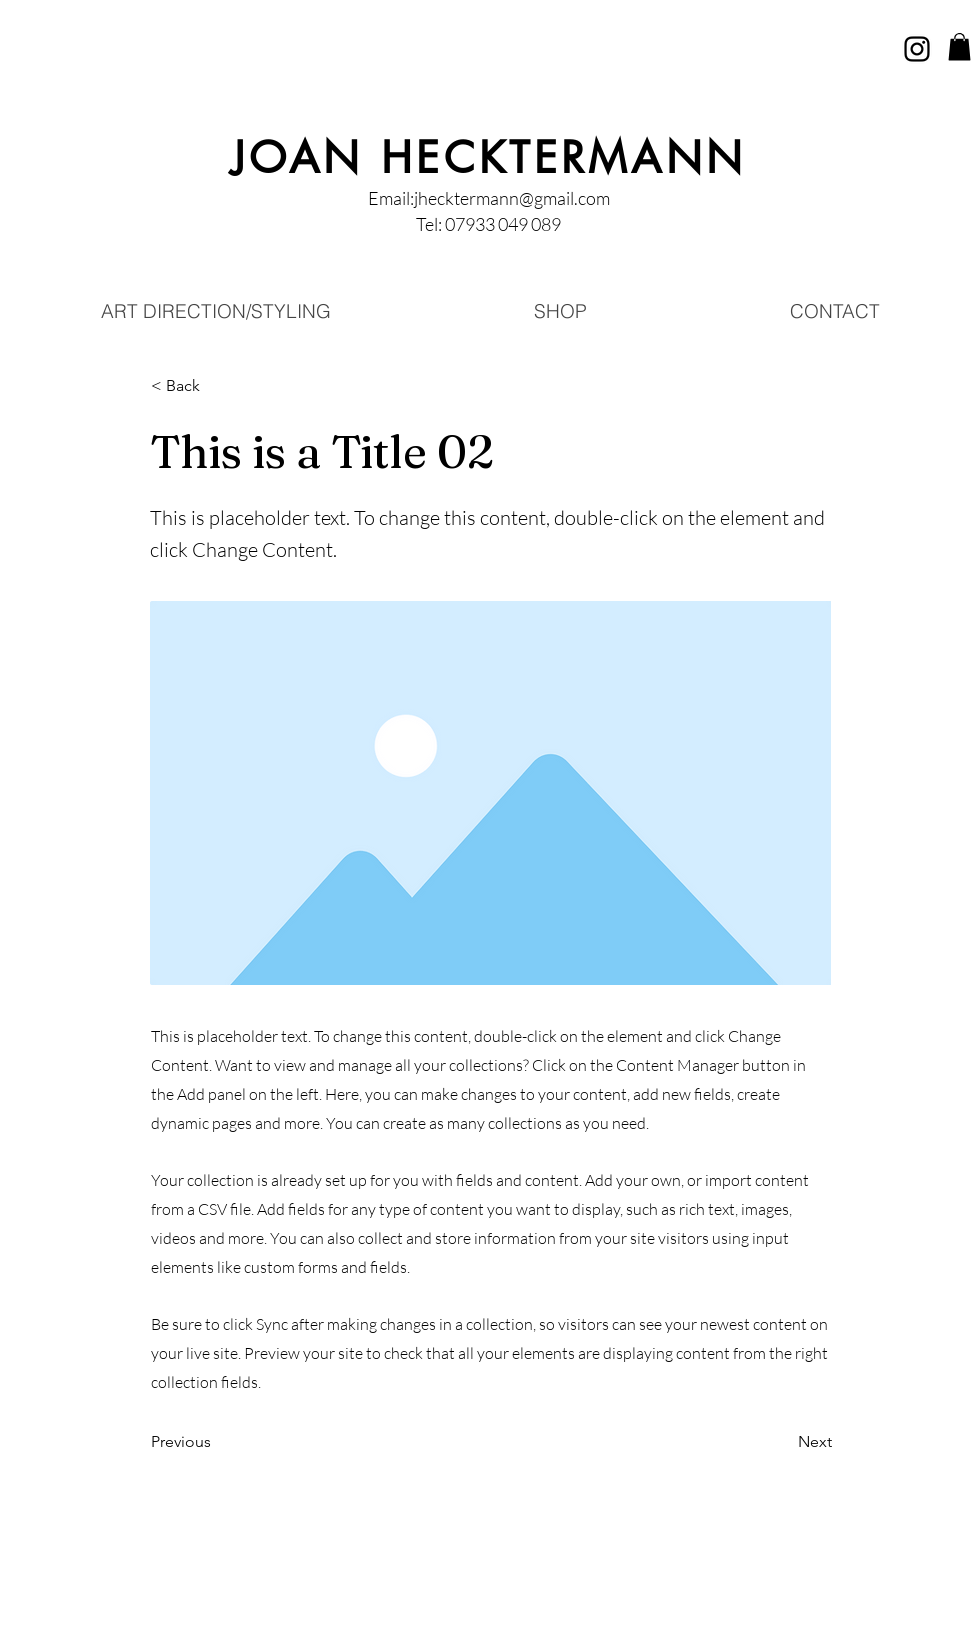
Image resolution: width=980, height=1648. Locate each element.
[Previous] (217, 1443)
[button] (959, 46)
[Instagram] (917, 49)
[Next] (782, 1443)
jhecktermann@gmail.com (512, 198)
